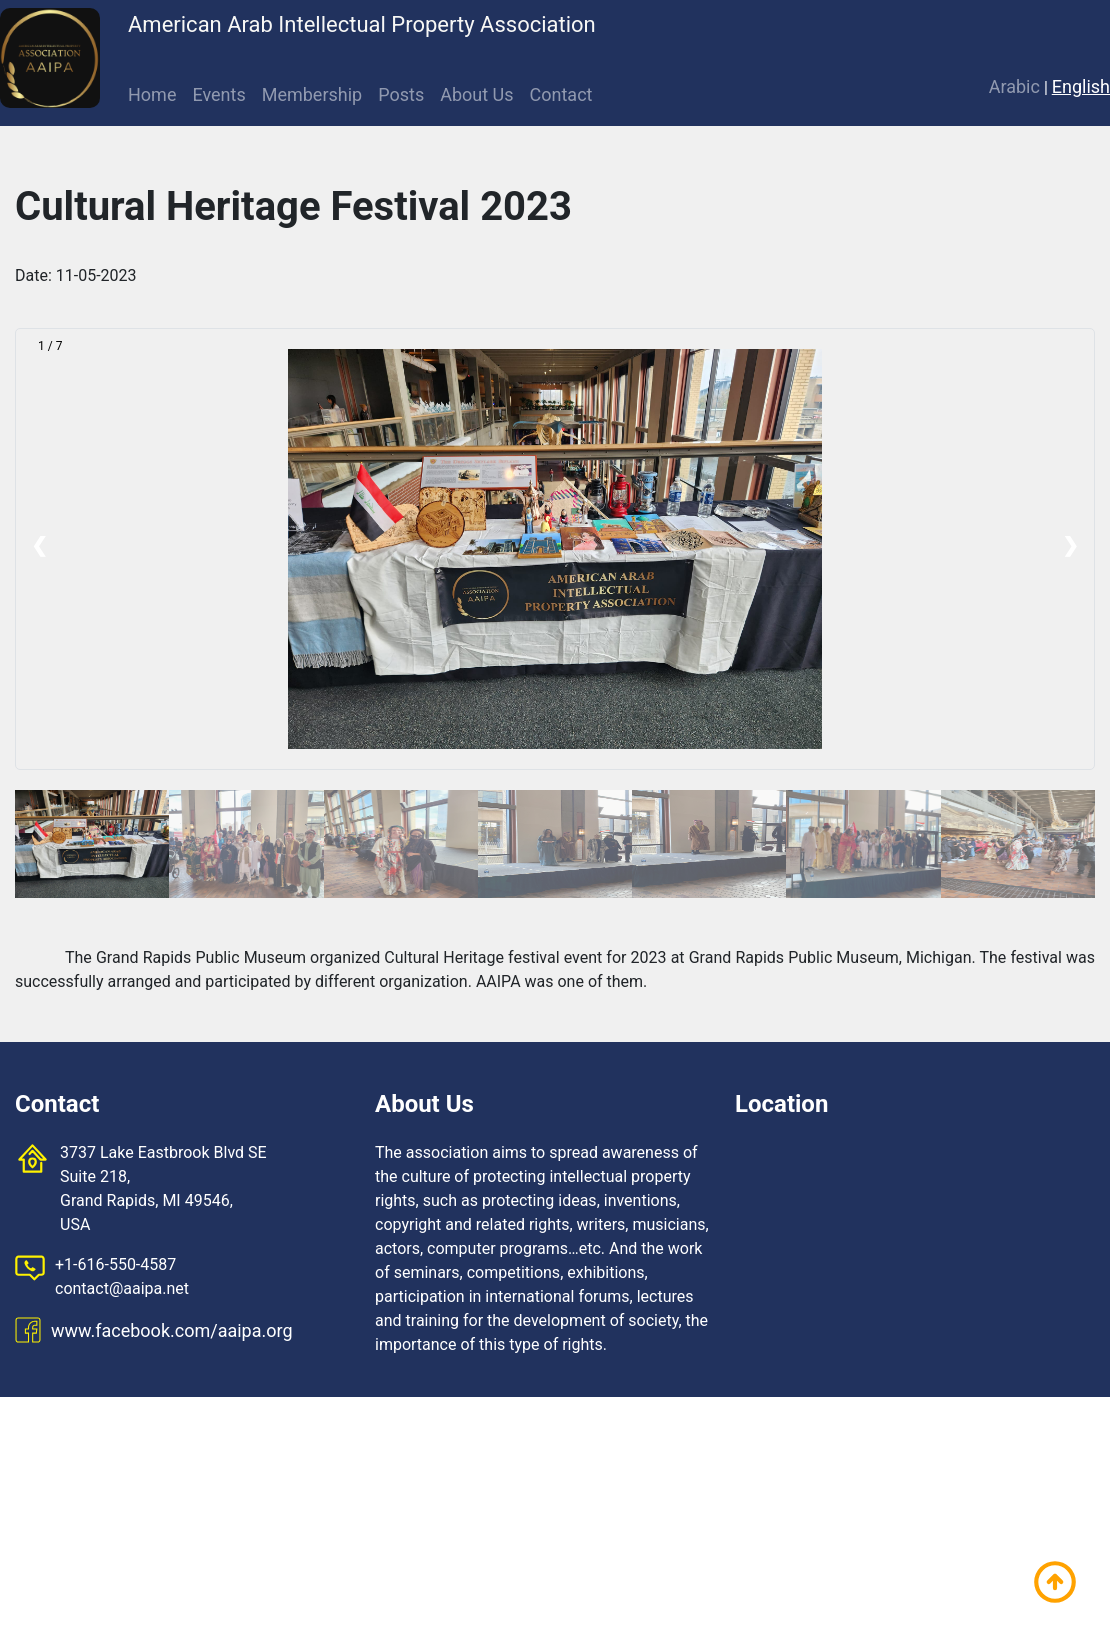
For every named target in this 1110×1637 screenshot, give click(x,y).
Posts (401, 94)
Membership (312, 94)
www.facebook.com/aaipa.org (172, 1330)
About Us (476, 94)
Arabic (1014, 86)
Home (152, 94)
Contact (561, 94)
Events (218, 94)
